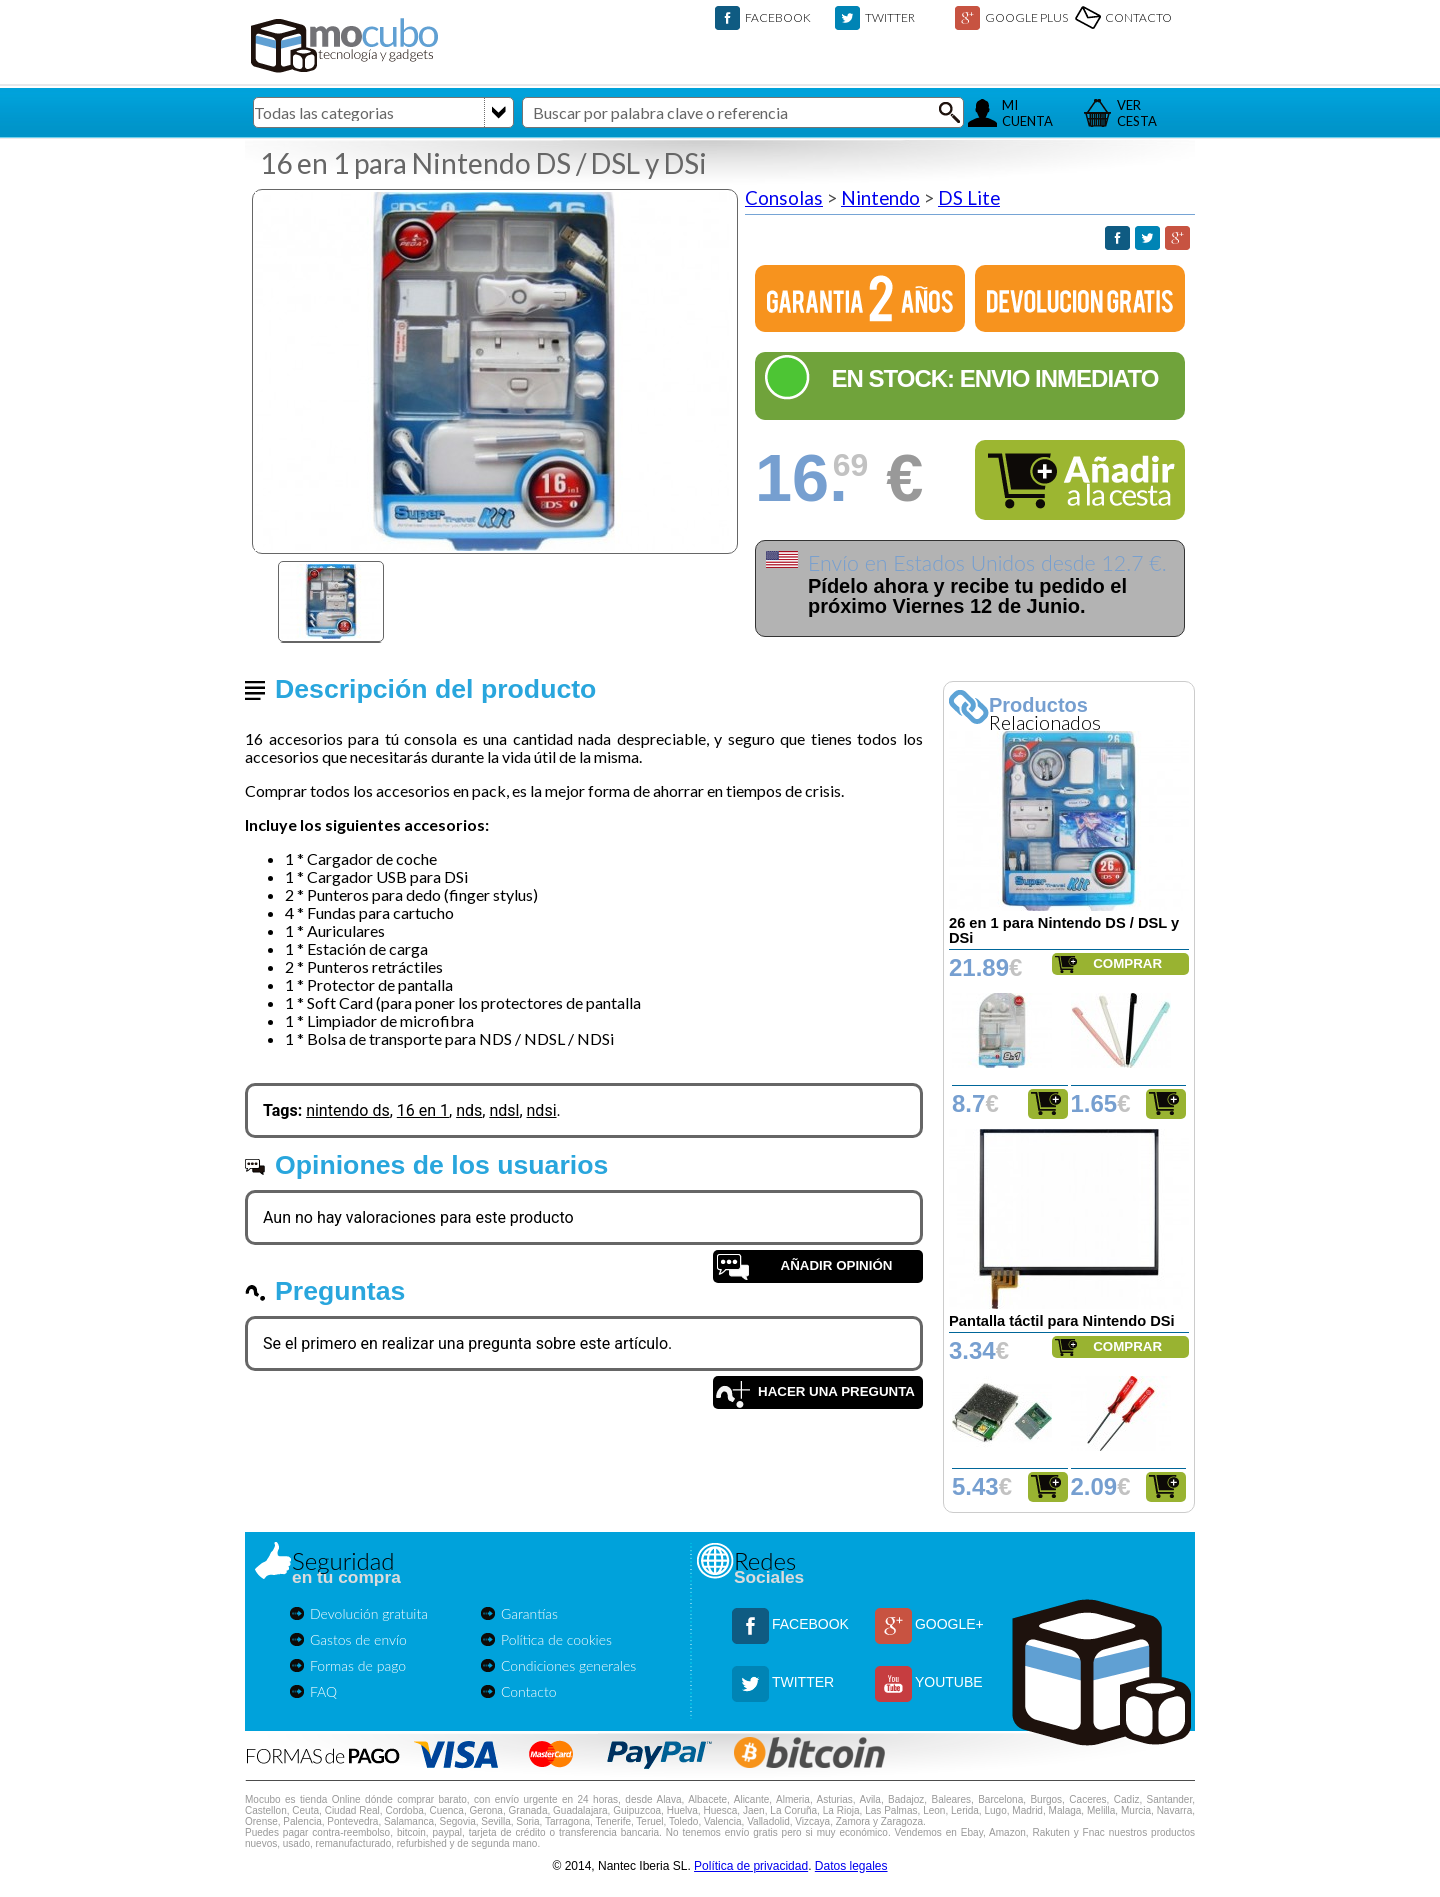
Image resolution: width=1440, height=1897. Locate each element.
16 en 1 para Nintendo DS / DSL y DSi (483, 163)
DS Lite (969, 198)
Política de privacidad (751, 1866)
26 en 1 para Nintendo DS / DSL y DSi (1064, 930)
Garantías (529, 1613)
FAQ (323, 1691)
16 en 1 (423, 1110)
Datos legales (851, 1866)
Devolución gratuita (369, 1613)
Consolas (784, 198)
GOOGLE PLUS (1026, 17)
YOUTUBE (949, 1682)
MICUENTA (1027, 113)
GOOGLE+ (949, 1624)
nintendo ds (348, 1110)
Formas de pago (358, 1665)
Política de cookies (556, 1639)
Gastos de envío (358, 1639)
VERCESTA (1137, 113)
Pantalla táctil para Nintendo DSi (1062, 1321)
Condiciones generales (568, 1665)
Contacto (529, 1691)
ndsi (542, 1110)
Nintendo (880, 198)
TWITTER (890, 17)
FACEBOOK (778, 17)
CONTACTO (1138, 17)
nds (469, 1110)
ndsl (504, 1110)
